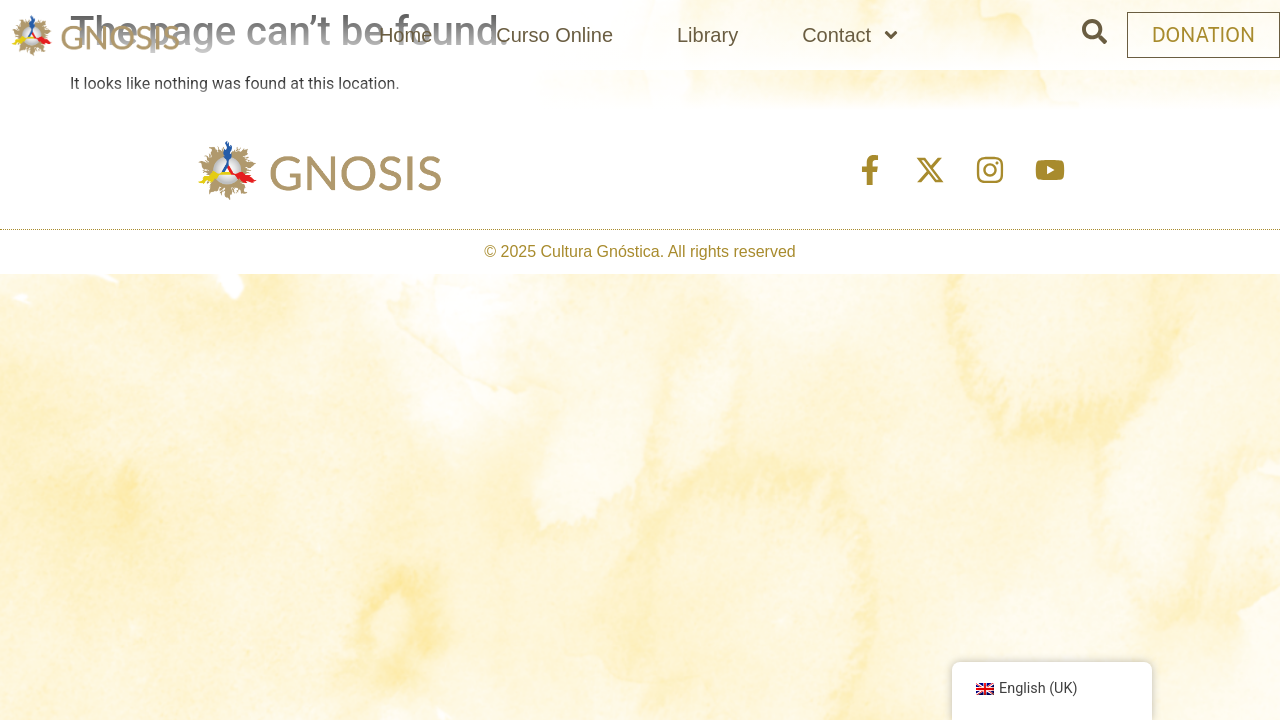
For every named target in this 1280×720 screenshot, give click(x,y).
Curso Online (554, 35)
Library (707, 35)
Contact (851, 35)
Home (405, 35)
